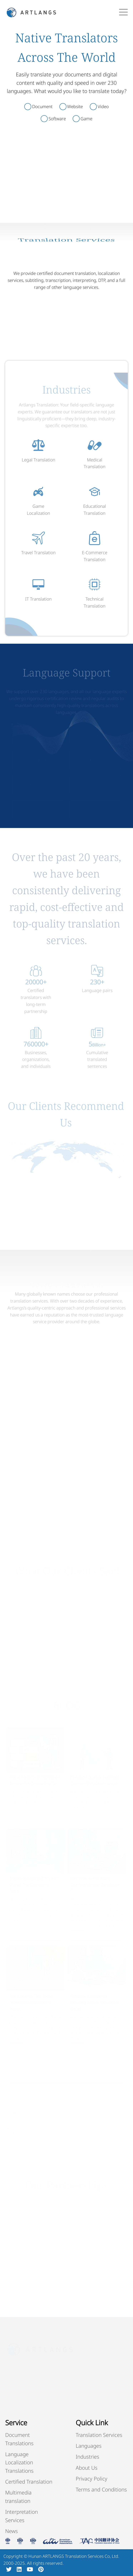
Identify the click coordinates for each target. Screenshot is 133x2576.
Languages (89, 2445)
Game (86, 118)
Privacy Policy (91, 2478)
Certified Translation (28, 2481)
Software (57, 118)
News (11, 2531)
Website (75, 106)
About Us (86, 2467)
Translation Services (99, 2434)
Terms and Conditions (101, 2489)
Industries (87, 2456)
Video (103, 106)
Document (42, 106)
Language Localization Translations (19, 2462)
